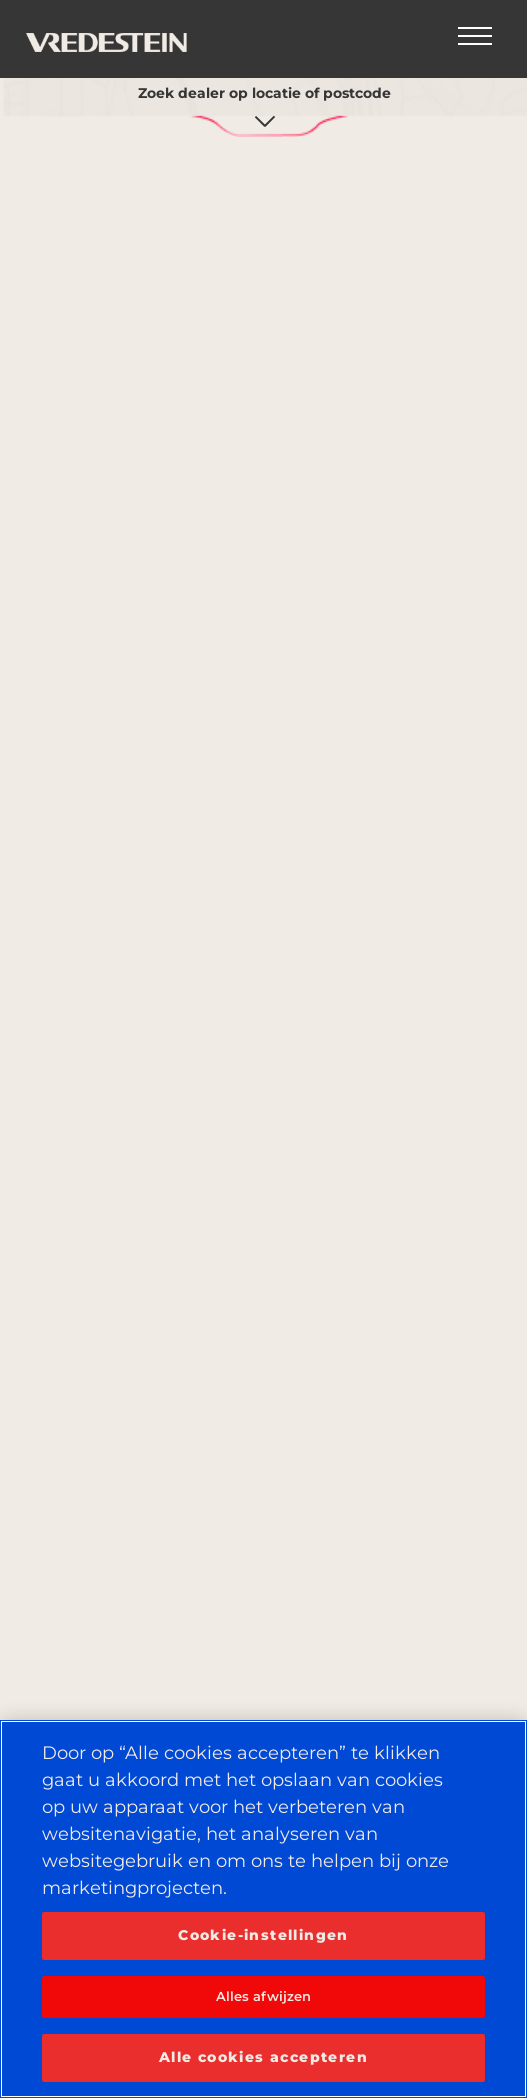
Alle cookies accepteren (263, 2057)
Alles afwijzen (264, 1996)
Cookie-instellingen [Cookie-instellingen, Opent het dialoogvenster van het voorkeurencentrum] (263, 1935)
